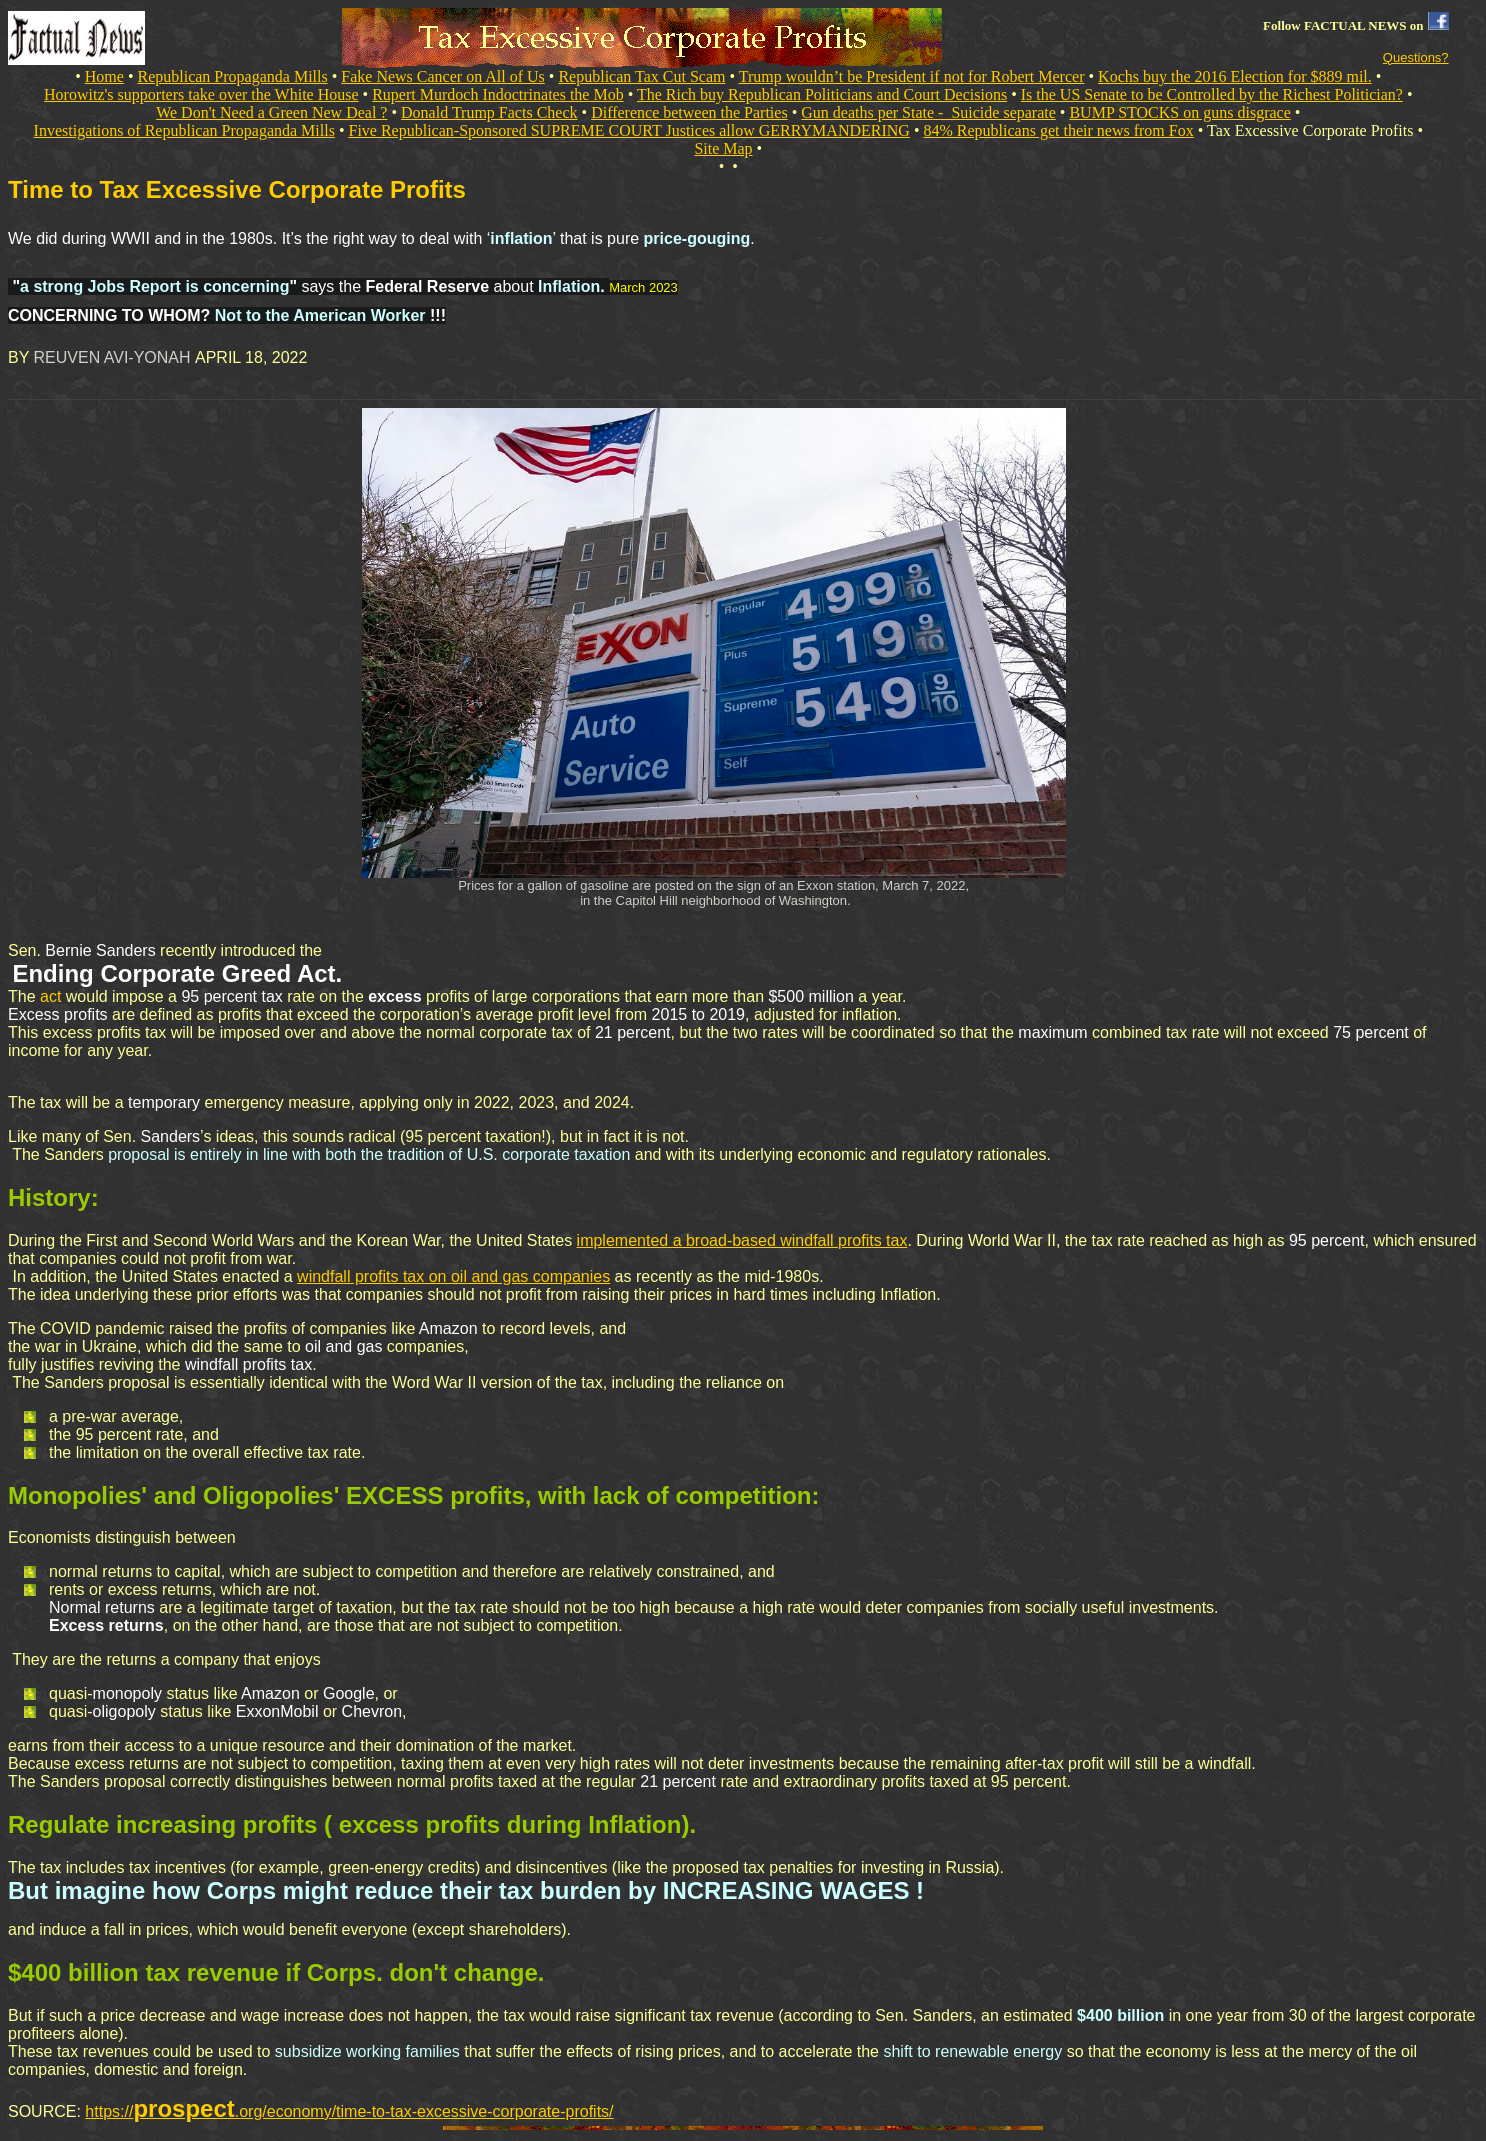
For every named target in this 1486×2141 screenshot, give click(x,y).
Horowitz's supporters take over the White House (201, 94)
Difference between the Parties (689, 112)
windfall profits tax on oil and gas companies (453, 1276)
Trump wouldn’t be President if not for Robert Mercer (912, 76)
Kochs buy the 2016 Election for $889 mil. (1235, 76)
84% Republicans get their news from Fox (1059, 130)
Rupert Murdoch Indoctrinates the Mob (498, 94)
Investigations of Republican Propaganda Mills (184, 130)
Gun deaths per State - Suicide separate (928, 112)
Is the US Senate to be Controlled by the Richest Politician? (1212, 94)
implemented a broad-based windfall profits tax (742, 1240)
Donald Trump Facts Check (489, 112)
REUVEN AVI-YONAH (115, 357)
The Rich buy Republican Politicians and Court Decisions (822, 94)
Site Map (723, 148)
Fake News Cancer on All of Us (443, 76)
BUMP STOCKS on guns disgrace (1179, 112)
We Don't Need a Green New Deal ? (271, 112)
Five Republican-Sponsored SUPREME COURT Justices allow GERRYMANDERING (628, 130)
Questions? (1416, 57)
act (50, 996)
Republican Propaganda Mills (233, 76)
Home (104, 76)
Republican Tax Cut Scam (641, 76)
